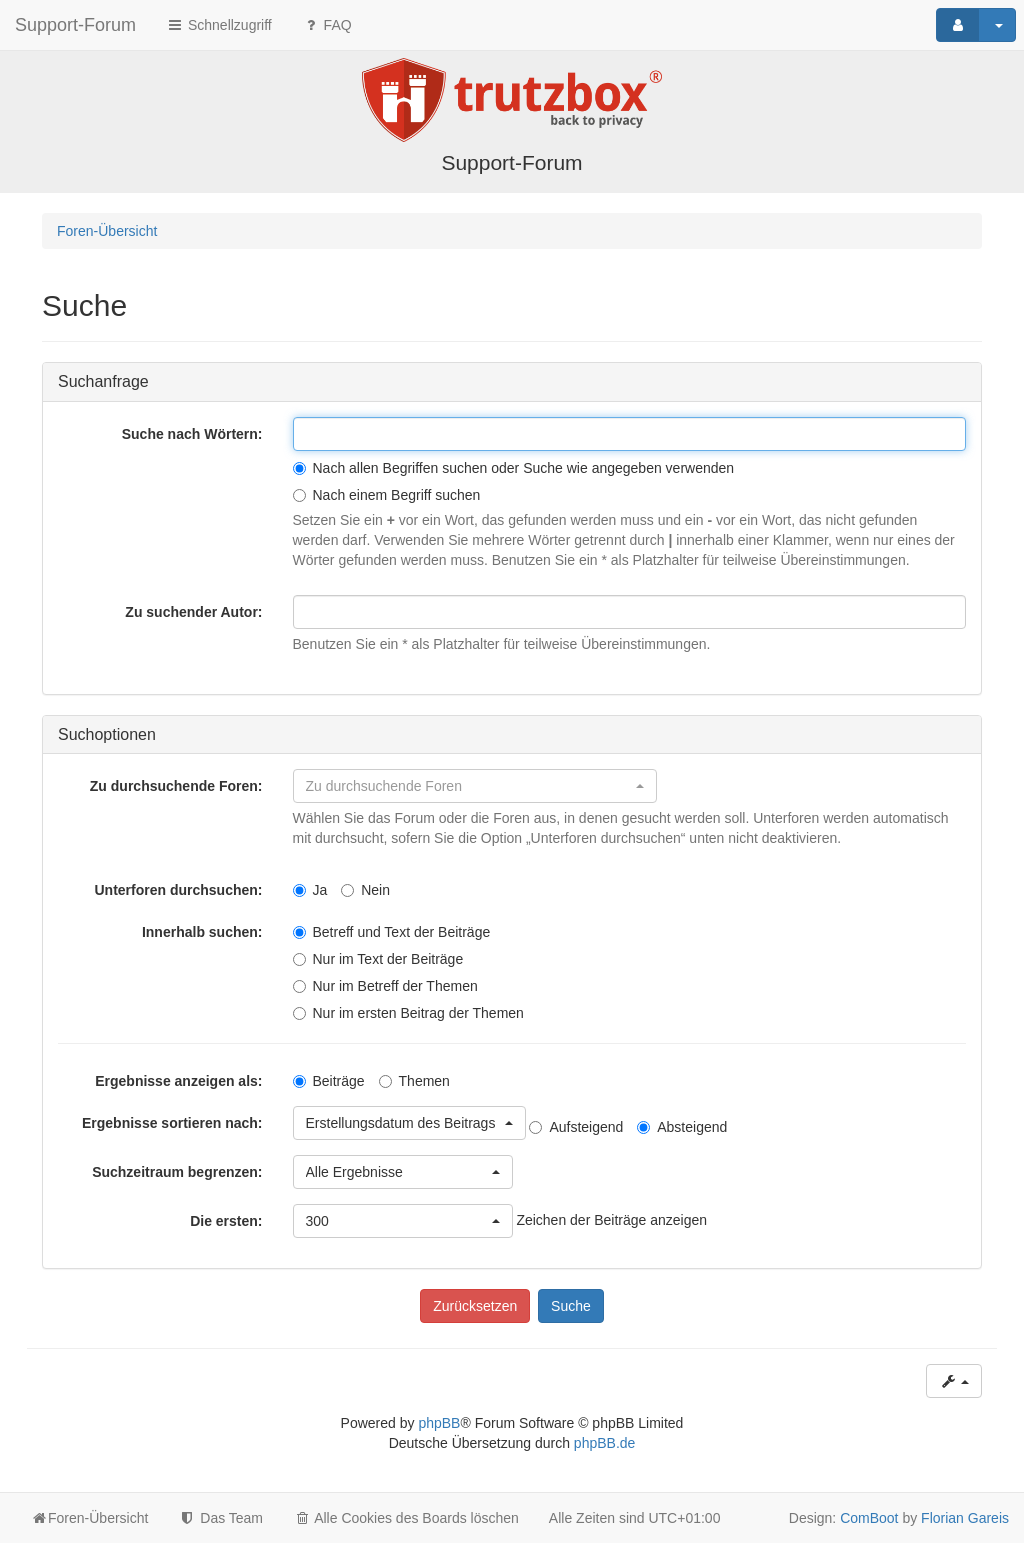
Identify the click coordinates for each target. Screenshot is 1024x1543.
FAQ (327, 25)
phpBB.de (605, 1443)
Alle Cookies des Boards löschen (406, 1518)
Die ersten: (226, 1221)
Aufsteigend (576, 1127)
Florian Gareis (965, 1518)
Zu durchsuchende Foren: (176, 786)
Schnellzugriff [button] (219, 25)
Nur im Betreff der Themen (385, 986)
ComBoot (869, 1518)
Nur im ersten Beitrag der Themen (408, 1013)
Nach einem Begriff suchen (387, 495)
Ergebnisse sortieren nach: (172, 1123)
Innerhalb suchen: (202, 932)
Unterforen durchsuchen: (178, 890)
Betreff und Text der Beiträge (392, 932)
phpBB (439, 1423)
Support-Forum (75, 25)
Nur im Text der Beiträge (378, 959)
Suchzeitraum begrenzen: (177, 1172)
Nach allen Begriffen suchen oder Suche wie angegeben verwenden (514, 468)
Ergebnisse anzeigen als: (178, 1081)
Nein (365, 890)
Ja (310, 890)
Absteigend (682, 1127)
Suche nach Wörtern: (192, 434)
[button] (475, 786)
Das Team (220, 1518)
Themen (414, 1081)
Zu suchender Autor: (193, 612)
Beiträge (329, 1081)
